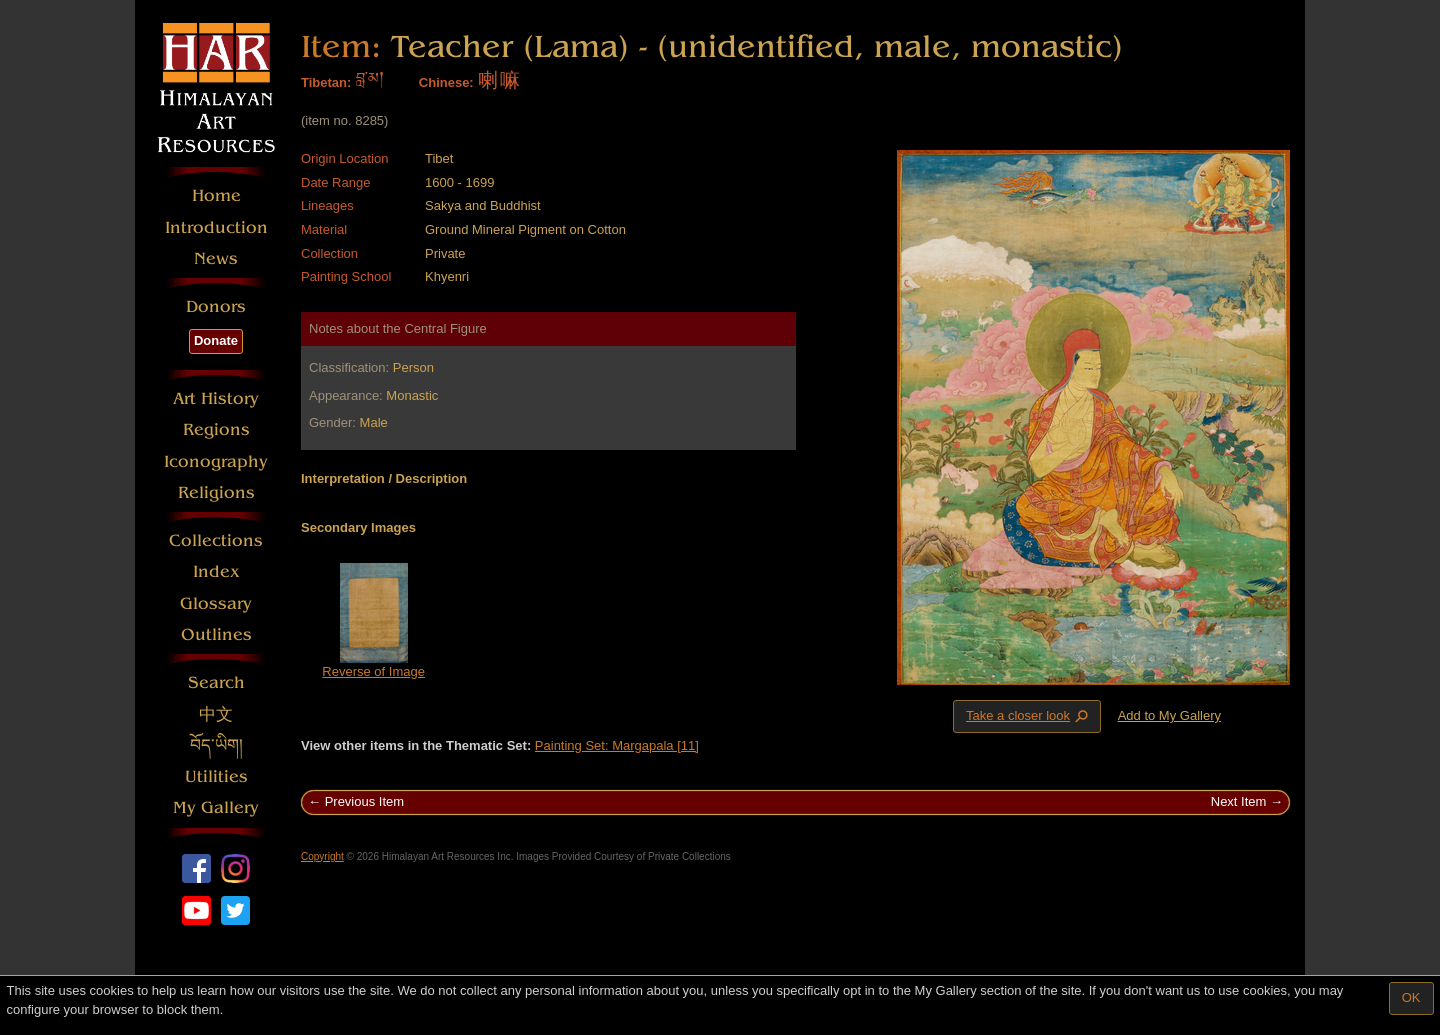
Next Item (1239, 801)
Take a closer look (1029, 716)
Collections (216, 540)
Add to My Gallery (1169, 715)
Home (216, 195)
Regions (216, 429)
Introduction (216, 227)
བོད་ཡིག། (216, 745)
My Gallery (216, 807)
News (216, 258)
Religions (216, 492)
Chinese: (446, 82)
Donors (216, 306)
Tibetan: (326, 82)
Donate (216, 340)
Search (216, 682)
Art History (216, 398)
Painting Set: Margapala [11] (617, 745)
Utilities (216, 776)
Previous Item (364, 801)
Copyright (322, 856)
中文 (216, 714)
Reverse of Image (373, 671)
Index (216, 571)
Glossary (216, 603)
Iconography (216, 461)
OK (1411, 997)
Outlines (216, 634)
